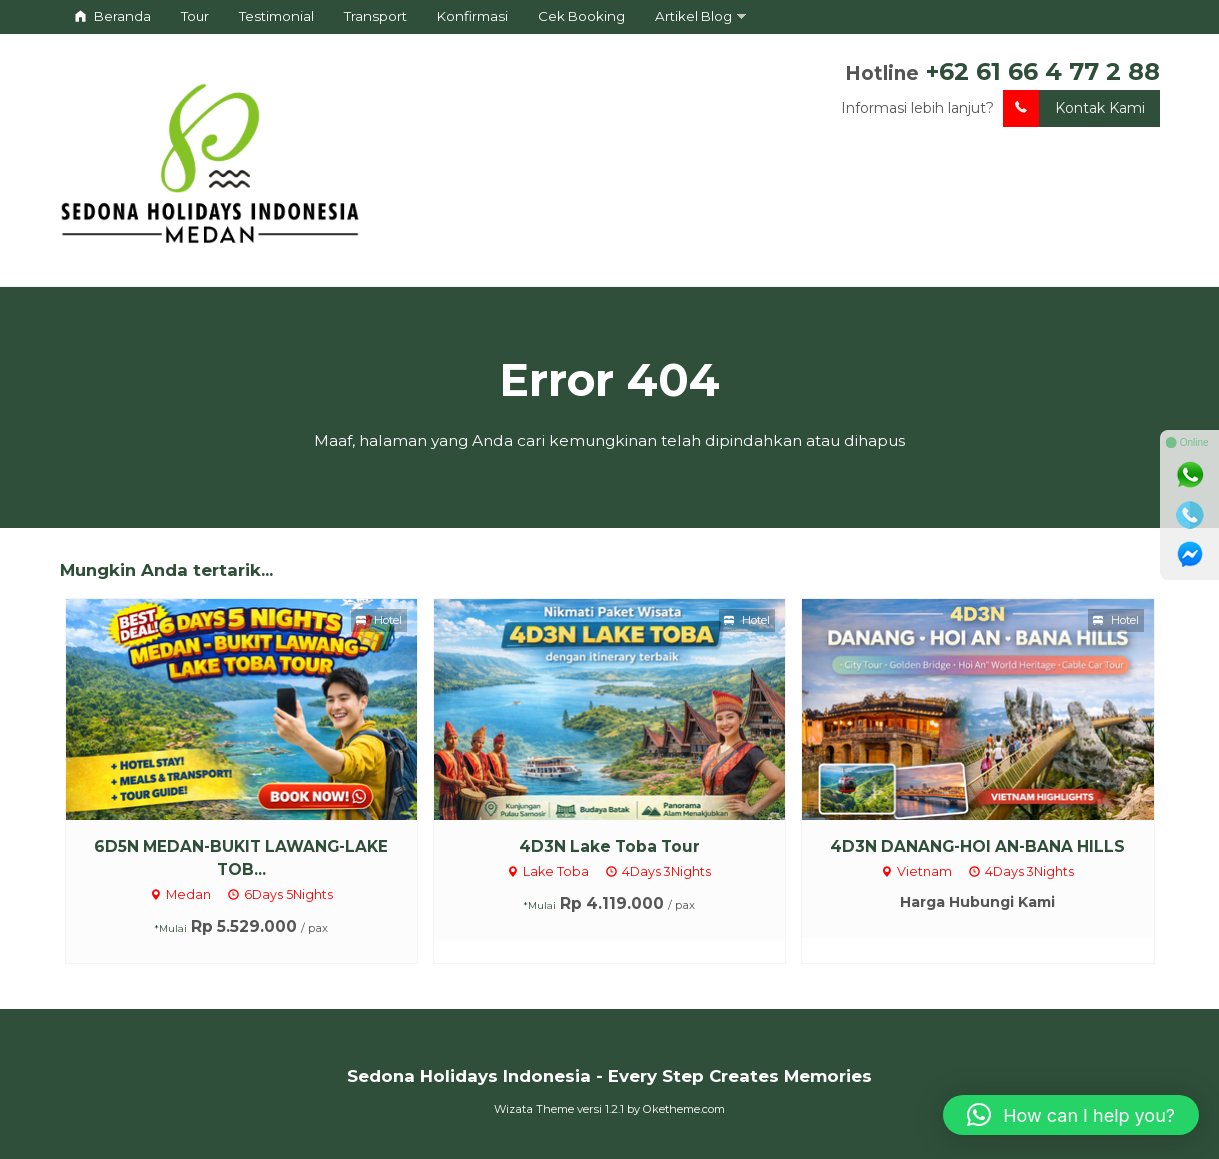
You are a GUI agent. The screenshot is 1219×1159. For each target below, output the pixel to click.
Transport (375, 16)
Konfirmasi (472, 16)
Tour (195, 16)
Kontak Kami (1074, 108)
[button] (1071, 1115)
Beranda (113, 16)
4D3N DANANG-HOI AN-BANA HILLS (977, 846)
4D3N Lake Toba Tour (609, 846)
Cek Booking (581, 16)
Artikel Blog (693, 16)
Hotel (379, 620)
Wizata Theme (534, 1109)
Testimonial (276, 16)
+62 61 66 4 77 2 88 (1043, 71)
